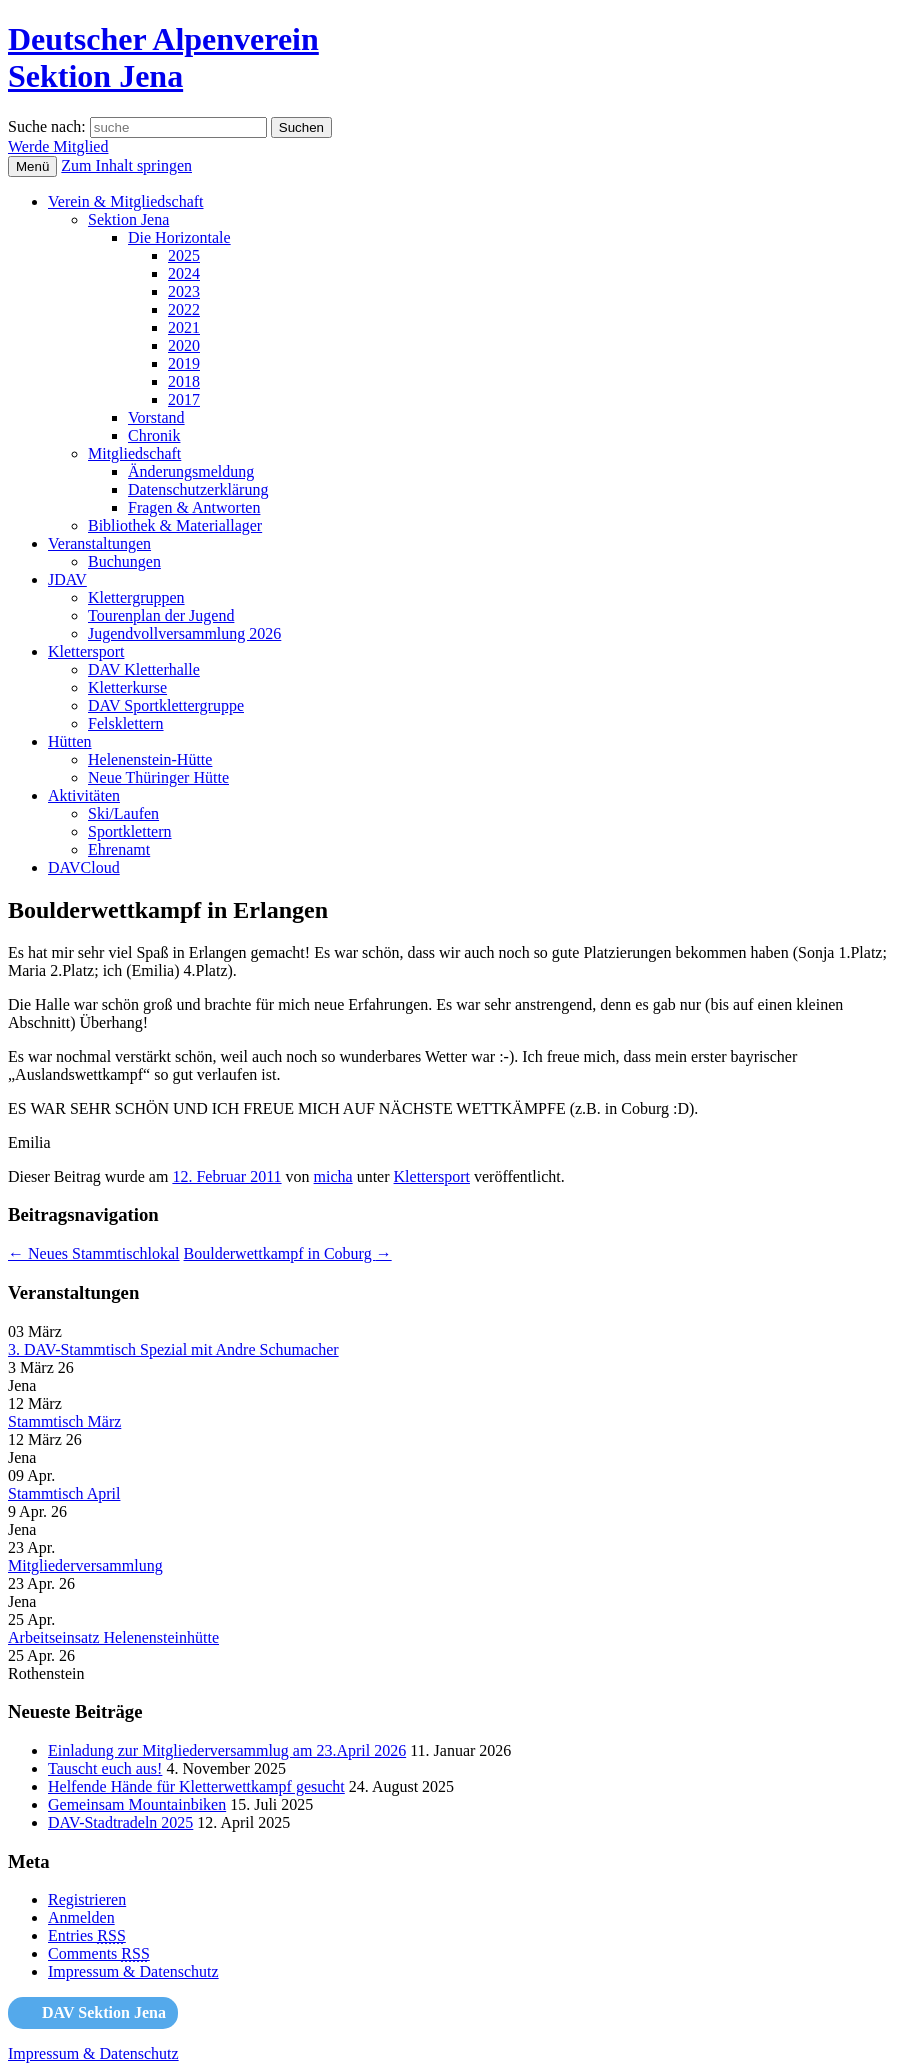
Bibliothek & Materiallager (175, 525)
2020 (184, 345)
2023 (184, 291)
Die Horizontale (179, 237)
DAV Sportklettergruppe (166, 705)
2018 (184, 381)
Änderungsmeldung (191, 471)
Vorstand (156, 417)
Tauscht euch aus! (105, 1768)
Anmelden (81, 1917)
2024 (184, 273)
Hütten (70, 741)
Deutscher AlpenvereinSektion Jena (163, 57)
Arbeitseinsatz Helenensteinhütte (113, 1637)
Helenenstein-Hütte (150, 759)
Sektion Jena (128, 219)
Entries (87, 1935)
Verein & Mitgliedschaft (126, 201)
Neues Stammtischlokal (94, 1253)
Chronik (154, 435)
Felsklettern (126, 723)
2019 (184, 363)
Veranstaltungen (99, 543)
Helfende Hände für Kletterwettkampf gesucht (196, 1786)
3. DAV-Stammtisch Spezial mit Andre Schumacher (173, 1349)
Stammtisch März (64, 1421)
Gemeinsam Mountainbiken (137, 1804)
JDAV (67, 579)
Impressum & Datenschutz (133, 1971)
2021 (184, 327)
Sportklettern (130, 831)
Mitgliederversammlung (85, 1565)
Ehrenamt (119, 849)
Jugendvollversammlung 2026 (184, 633)
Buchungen (124, 561)
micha (333, 1176)
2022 (184, 309)
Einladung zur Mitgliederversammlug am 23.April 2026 (227, 1750)
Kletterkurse (127, 687)
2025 (184, 255)
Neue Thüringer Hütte (158, 777)
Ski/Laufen (123, 813)
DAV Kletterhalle (144, 669)
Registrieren (87, 1899)
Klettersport (86, 651)
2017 (184, 399)
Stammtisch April (64, 1493)
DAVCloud (84, 867)
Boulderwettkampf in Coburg (288, 1253)
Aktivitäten (84, 795)
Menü (32, 166)
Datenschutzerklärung (198, 489)
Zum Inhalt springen (126, 165)
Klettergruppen (136, 597)
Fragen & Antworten (194, 507)
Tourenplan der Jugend (161, 615)
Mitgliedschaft (134, 453)
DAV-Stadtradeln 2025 (120, 1822)
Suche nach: (47, 126)
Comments (99, 1953)
